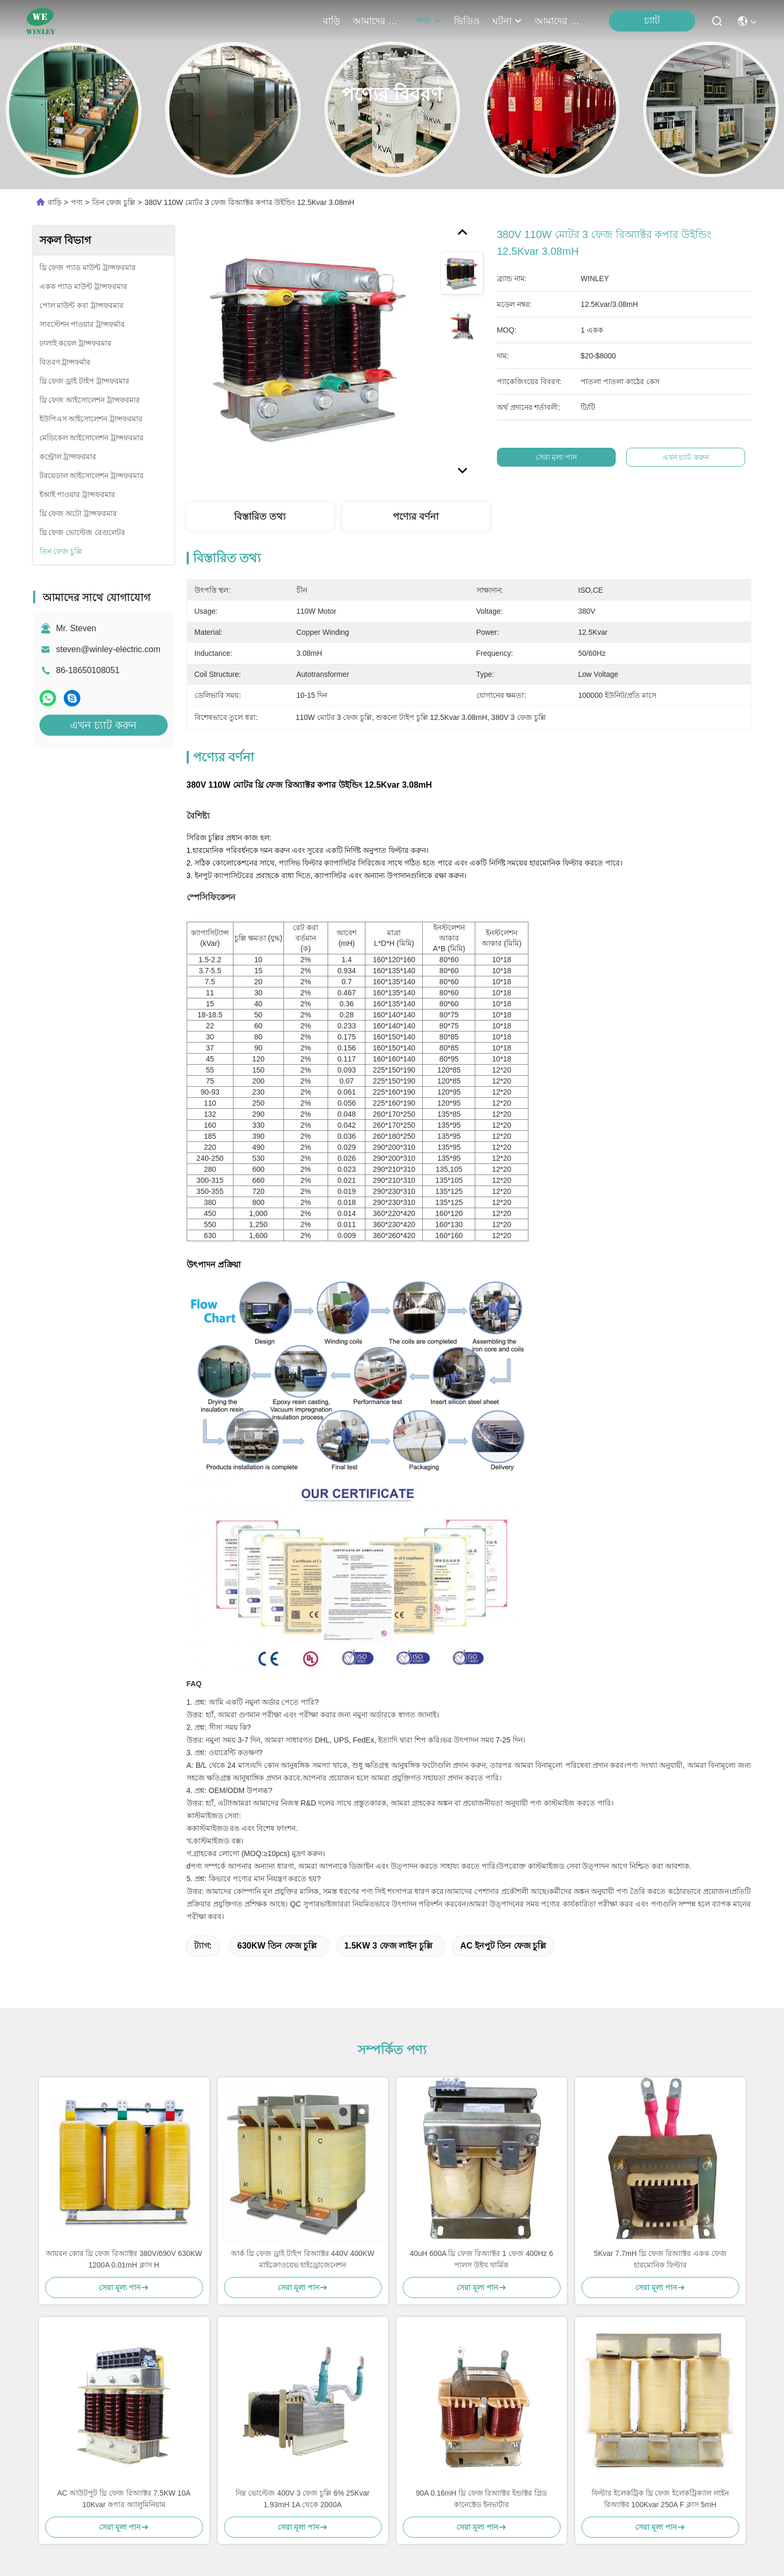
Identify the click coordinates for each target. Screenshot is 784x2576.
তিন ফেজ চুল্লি (113, 202)
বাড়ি (331, 21)
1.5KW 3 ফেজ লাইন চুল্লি (388, 1945)
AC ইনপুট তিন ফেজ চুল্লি (503, 1945)
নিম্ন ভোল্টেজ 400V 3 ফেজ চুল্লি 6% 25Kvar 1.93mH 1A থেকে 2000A (302, 2499)
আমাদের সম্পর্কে (378, 21)
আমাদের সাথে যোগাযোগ (560, 21)
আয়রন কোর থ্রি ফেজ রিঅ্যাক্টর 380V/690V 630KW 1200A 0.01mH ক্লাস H (124, 2259)
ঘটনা (507, 21)
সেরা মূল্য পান (556, 457)
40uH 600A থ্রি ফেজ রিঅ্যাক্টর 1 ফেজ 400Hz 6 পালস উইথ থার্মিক (481, 2259)
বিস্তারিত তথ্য (260, 516)
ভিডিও (467, 21)
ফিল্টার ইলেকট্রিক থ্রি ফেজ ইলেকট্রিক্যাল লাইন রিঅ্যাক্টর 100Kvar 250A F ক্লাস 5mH (660, 2499)
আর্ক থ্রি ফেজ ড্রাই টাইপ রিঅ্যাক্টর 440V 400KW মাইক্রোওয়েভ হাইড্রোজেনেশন (302, 2259)
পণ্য (428, 21)
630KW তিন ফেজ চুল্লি (277, 1945)
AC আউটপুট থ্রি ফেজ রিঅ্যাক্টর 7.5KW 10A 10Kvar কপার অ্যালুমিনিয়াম (124, 2499)
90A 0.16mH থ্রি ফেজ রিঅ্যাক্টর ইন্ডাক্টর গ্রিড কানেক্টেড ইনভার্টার (481, 2499)
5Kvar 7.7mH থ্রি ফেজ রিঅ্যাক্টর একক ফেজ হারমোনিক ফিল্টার (660, 2259)
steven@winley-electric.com (108, 649)
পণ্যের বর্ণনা (416, 516)
